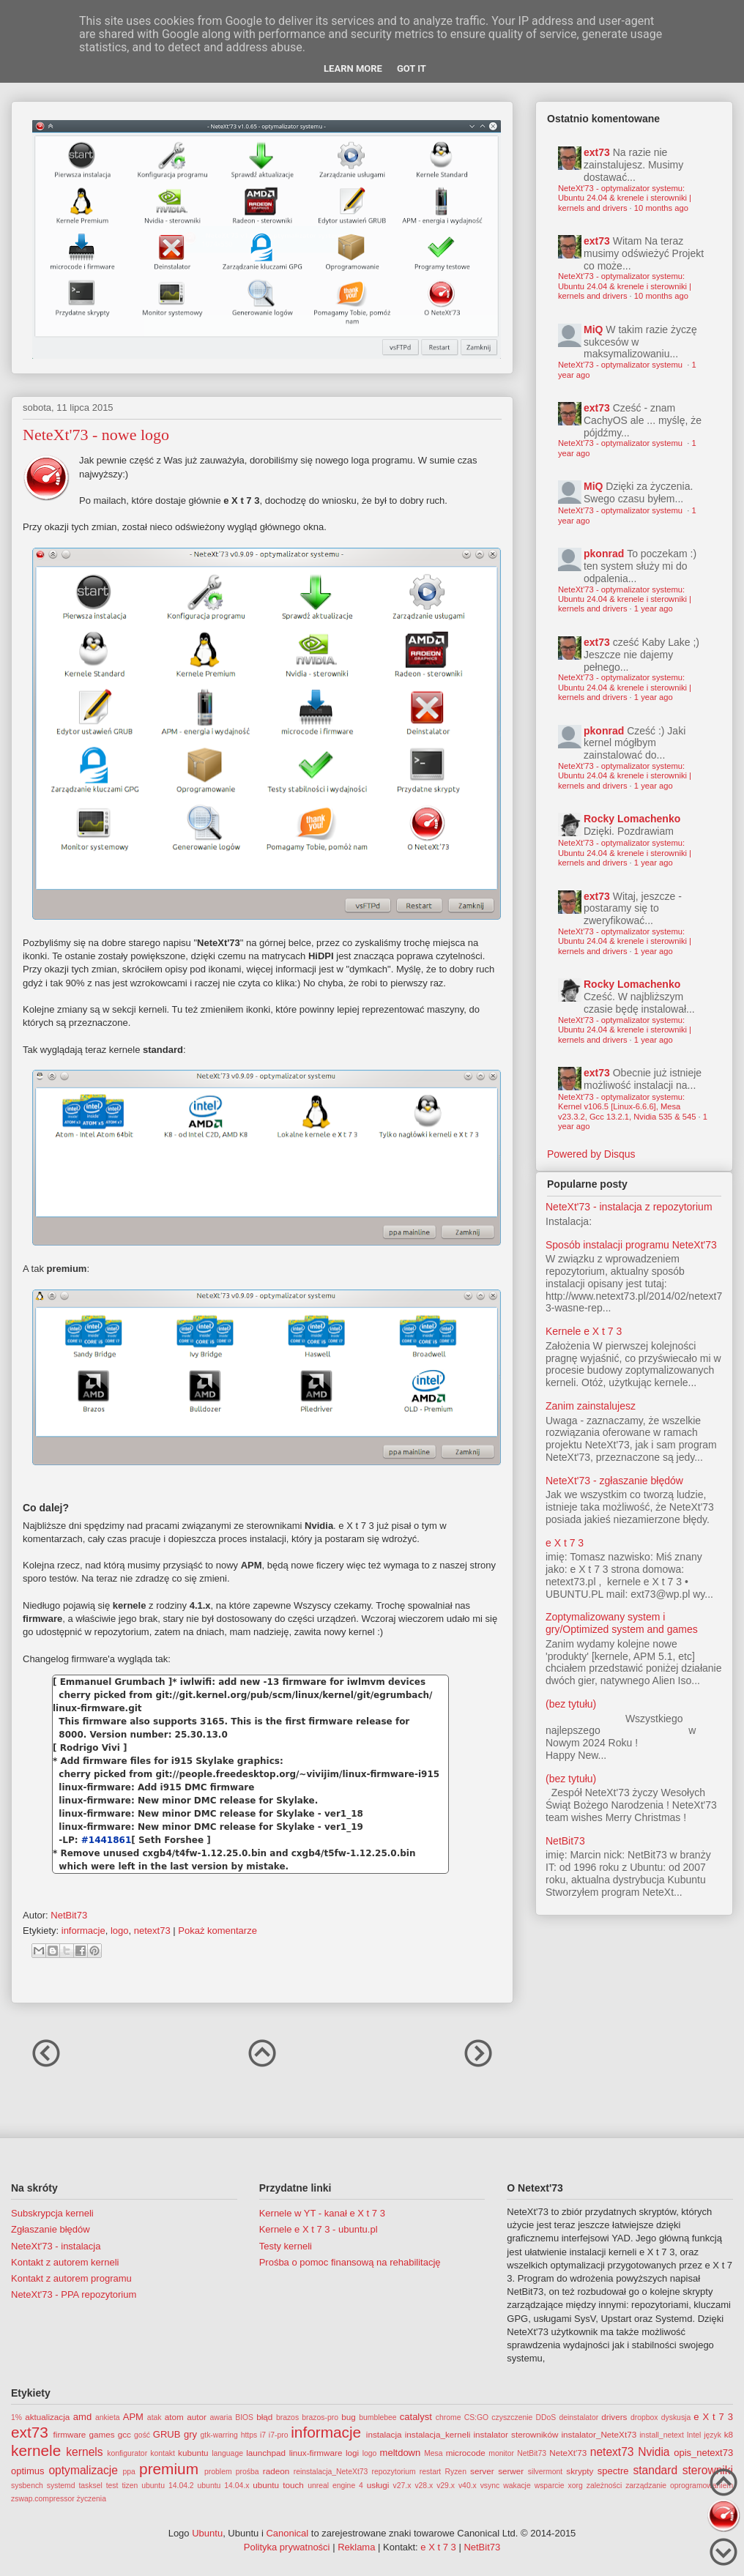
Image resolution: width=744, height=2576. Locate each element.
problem (218, 2472)
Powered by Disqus (591, 1154)
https (249, 2435)
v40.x (467, 2486)
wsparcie (550, 2486)
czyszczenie (511, 2417)
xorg (575, 2486)
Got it (411, 68)
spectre (613, 2470)
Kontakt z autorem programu (71, 2278)
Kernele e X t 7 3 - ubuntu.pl (318, 2229)
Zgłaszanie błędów (50, 2229)
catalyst (416, 2416)
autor (197, 2416)
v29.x (445, 2486)
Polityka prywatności (287, 2547)
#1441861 (106, 1840)
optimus (28, 2470)
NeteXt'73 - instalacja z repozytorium (629, 1207)
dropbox (644, 2417)
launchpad (266, 2452)
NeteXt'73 (568, 2452)
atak (154, 2417)
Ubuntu (207, 2533)
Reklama (356, 2547)
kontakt (162, 2453)
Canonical (287, 2533)
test (112, 2486)
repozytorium (394, 2472)
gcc (124, 2434)
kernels (84, 2452)
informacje (83, 1930)
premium (168, 2468)
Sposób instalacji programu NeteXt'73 (631, 1245)
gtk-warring (218, 2435)
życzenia (91, 2499)
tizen (130, 2486)
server (482, 2471)
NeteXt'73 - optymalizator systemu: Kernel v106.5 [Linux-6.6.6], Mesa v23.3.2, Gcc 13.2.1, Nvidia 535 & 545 (627, 1106)
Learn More (353, 68)
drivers (614, 2416)
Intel (694, 2435)
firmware (69, 2434)
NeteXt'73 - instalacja (55, 2246)
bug (348, 2416)
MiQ (593, 329)
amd (82, 2416)
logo (120, 1930)
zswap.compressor (43, 2499)
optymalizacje (82, 2470)
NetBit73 (565, 1841)
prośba (247, 2472)
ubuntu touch (278, 2485)
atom (174, 2416)
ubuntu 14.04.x (224, 2486)
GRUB (167, 2434)
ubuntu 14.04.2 (167, 2486)
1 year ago (653, 608)
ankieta (107, 2417)
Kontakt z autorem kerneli (65, 2262)
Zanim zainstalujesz (591, 1406)
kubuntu (193, 2452)
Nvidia (653, 2452)
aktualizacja (47, 2416)
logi (352, 2452)
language (227, 2453)
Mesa (433, 2453)
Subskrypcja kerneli (52, 2213)
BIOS (244, 2417)
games (102, 2434)
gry (190, 2434)
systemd (61, 2486)
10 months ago (661, 208)
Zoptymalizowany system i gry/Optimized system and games (622, 1623)
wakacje (517, 2486)
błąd (264, 2416)
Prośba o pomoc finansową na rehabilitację (350, 2262)
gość (142, 2435)
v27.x (402, 2486)
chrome (448, 2417)
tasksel (90, 2486)
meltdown (400, 2452)
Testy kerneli (285, 2246)
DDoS (546, 2417)
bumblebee (377, 2417)
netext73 (152, 1930)
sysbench (27, 2486)
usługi (378, 2485)
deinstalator (578, 2417)
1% (16, 2417)
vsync (490, 2486)
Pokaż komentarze (217, 1930)
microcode (466, 2452)
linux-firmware (316, 2452)
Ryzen (455, 2472)
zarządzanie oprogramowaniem (679, 2486)
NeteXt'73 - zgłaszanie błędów (614, 1480)
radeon (276, 2471)
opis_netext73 (703, 2452)
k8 (728, 2434)
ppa (129, 2472)
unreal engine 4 (335, 2486)
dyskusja (676, 2417)
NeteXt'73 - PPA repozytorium (73, 2294)
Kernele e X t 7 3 (584, 1331)
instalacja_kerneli (438, 2434)
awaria (220, 2417)
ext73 (597, 152)
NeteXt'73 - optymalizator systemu (621, 364)
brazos (287, 2417)
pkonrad (604, 553)
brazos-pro (320, 2417)
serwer (511, 2471)
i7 (263, 2435)
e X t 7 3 (565, 1543)
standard (655, 2470)
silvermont (545, 2472)
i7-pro (279, 2435)
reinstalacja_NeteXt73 (331, 2472)
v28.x (423, 2486)
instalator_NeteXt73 (599, 2434)
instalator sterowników (515, 2434)
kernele (36, 2450)
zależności (604, 2486)
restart (430, 2472)
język (712, 2435)
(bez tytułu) (571, 1704)
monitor (501, 2453)
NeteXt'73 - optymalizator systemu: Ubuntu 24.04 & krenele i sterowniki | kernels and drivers (624, 198)
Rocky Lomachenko (632, 818)
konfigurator (127, 2453)
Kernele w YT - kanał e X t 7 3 (322, 2213)
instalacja (384, 2434)
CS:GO (476, 2417)
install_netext (661, 2435)
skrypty (579, 2471)
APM (133, 2416)
